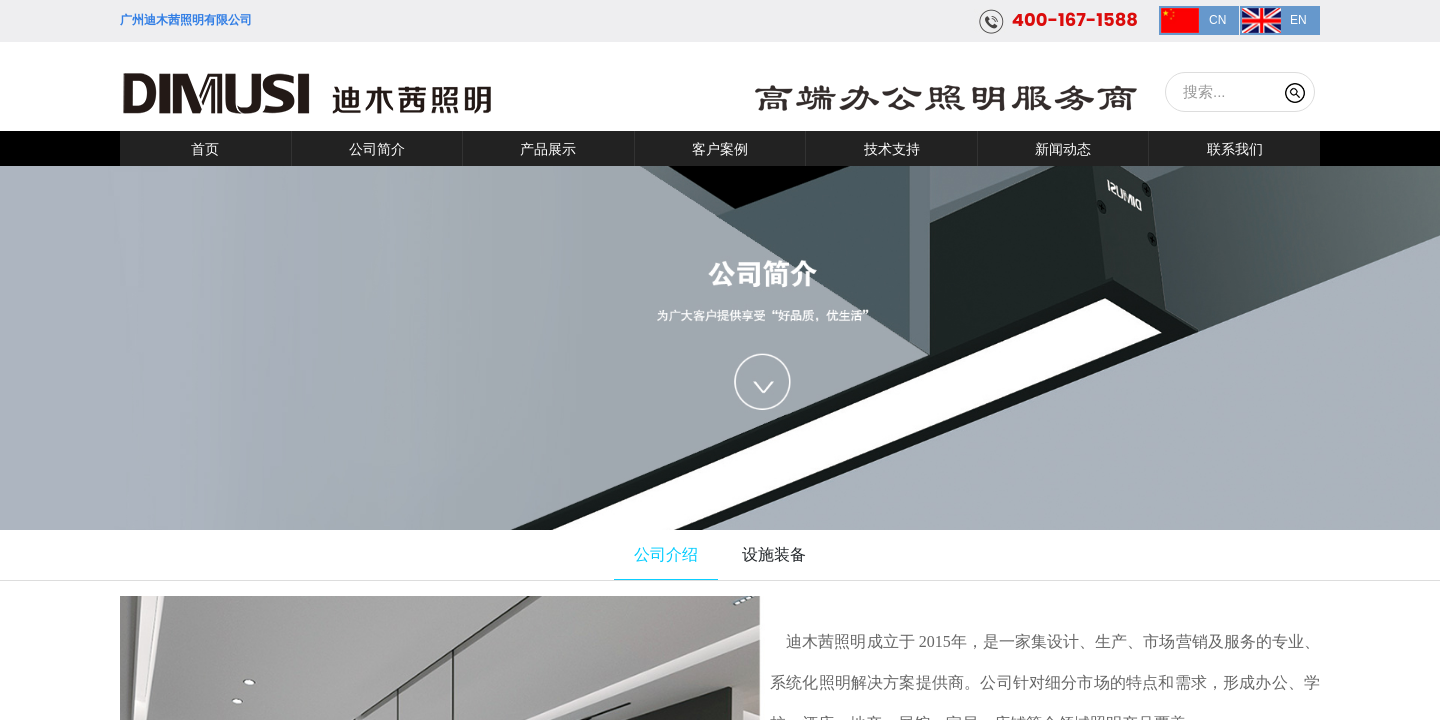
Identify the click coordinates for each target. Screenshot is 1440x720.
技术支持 (892, 149)
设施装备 (774, 554)
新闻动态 (1063, 149)
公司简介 (377, 149)
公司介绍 (666, 554)
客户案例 (720, 149)
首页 (205, 149)
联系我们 (1235, 149)
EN (1298, 20)
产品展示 (548, 149)
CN (1217, 20)
